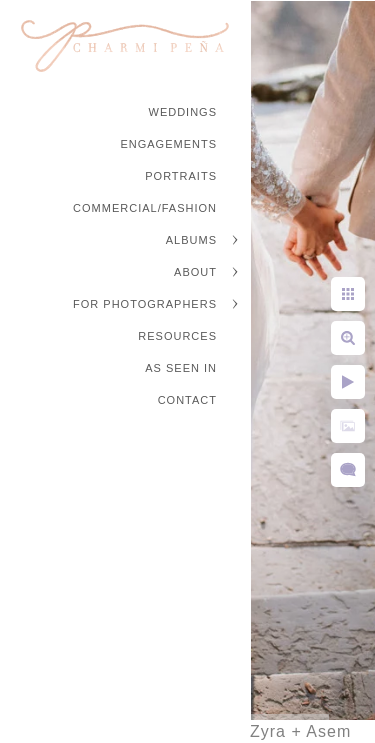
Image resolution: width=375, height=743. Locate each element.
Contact (187, 400)
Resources (177, 336)
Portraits (181, 176)
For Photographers (145, 304)
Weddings (183, 112)
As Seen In (181, 368)
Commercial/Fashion (145, 208)
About (195, 272)
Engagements (168, 144)
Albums (191, 240)
